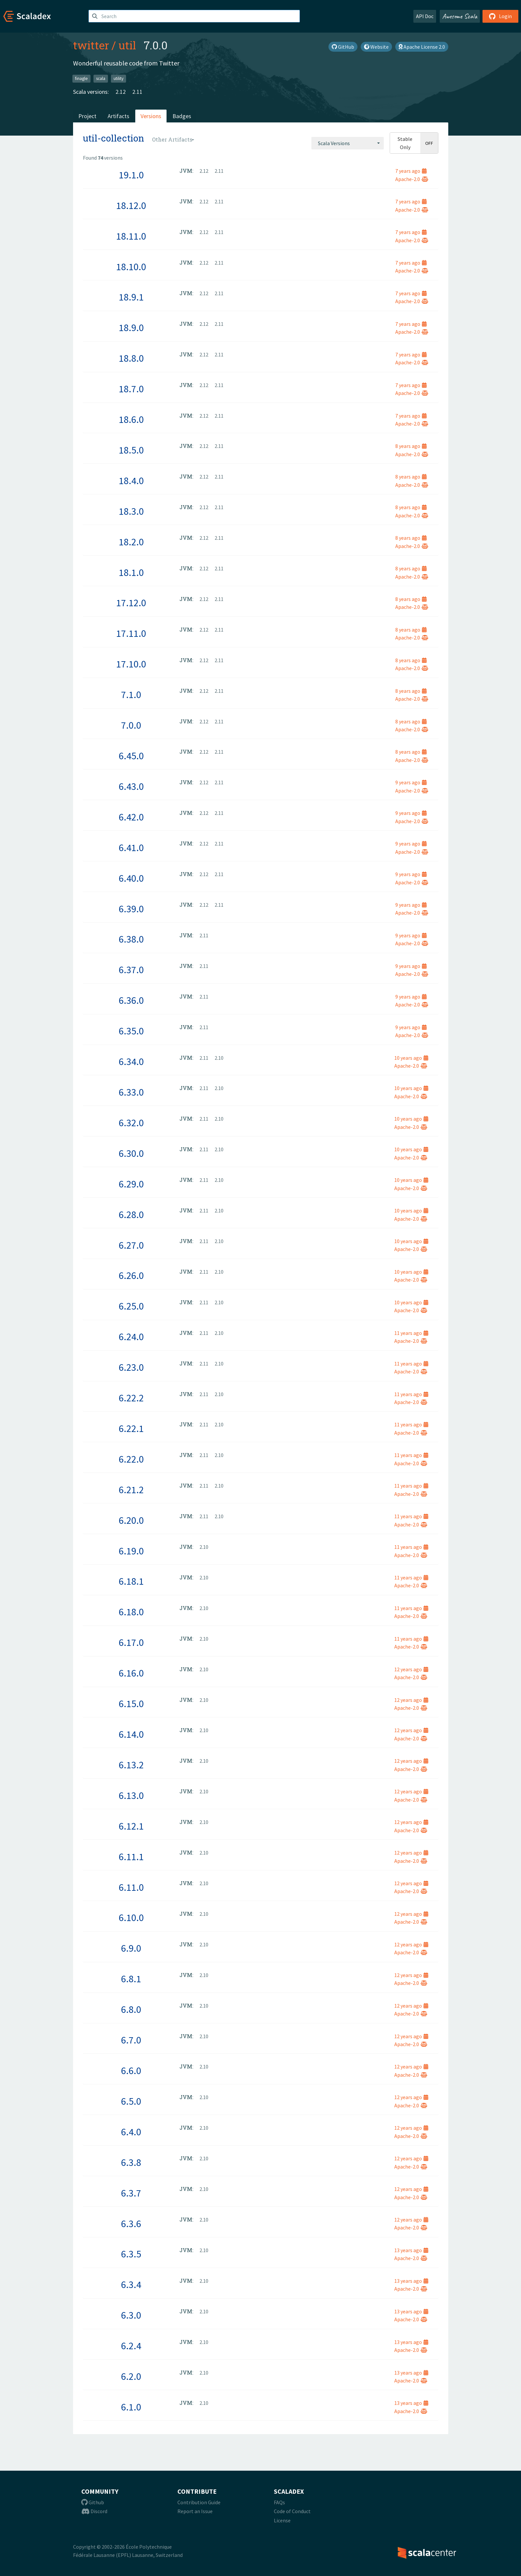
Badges (181, 116)
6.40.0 (131, 878)
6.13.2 (131, 1764)
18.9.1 (131, 297)
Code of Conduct (292, 2511)
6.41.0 (131, 847)
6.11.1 (131, 1856)
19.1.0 (131, 175)
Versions (151, 116)
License (282, 2520)
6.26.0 (131, 1275)
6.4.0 (131, 2131)
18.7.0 (131, 388)
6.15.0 (131, 1703)
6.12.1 (131, 1826)
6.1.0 (131, 2407)
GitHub (343, 46)
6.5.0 (131, 2101)
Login (500, 16)
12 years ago (411, 1669)
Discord (94, 2511)
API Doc (424, 16)
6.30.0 (131, 1153)
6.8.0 (131, 2009)
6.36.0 (131, 1000)
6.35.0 (131, 1031)
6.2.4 (131, 2345)
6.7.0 (131, 2040)
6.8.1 (131, 1978)
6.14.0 (131, 1734)
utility (118, 78)
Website (376, 46)
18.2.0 (131, 541)
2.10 (219, 1057)
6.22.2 (131, 1398)
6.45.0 (131, 755)
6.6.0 (131, 2070)
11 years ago (411, 1333)
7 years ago (411, 171)
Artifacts (118, 116)
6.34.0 (131, 1061)
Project (87, 116)
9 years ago (411, 782)
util (127, 45)
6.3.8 (131, 2162)
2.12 (121, 91)
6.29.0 (131, 1184)
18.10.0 (131, 266)
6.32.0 (131, 1122)
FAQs (279, 2502)
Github (92, 2502)
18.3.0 (131, 511)
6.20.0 (131, 1520)
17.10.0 (131, 664)
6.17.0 (131, 1642)
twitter (91, 45)
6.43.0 (131, 786)
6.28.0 (131, 1214)
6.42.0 (131, 817)
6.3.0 (131, 2315)
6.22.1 (131, 1428)
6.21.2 (131, 1489)
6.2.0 (131, 2376)
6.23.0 (131, 1367)
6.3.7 (131, 2193)
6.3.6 (131, 2223)
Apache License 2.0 (422, 46)
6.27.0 (131, 1245)
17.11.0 (131, 633)
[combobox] (347, 143)
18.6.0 (131, 419)
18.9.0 (131, 327)
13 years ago (411, 2250)
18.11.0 (131, 236)
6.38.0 (131, 939)
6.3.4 (131, 2284)
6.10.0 (131, 1917)
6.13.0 (131, 1795)
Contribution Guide (199, 2502)
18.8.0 (131, 358)
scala (100, 78)
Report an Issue (195, 2511)
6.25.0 (131, 1306)
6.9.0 (131, 1948)
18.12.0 (131, 205)
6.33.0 (131, 1092)
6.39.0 (131, 908)
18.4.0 (131, 480)
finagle (81, 78)
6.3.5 (131, 2254)
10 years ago (411, 1057)
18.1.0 (131, 572)
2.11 (137, 91)
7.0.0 (131, 725)
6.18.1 (131, 1581)
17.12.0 (131, 602)
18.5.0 (131, 450)
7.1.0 (131, 694)
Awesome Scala (459, 16)
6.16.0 (131, 1673)
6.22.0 (131, 1459)
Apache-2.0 (411, 179)
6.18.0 (131, 1611)
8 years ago (411, 446)
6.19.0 (131, 1551)
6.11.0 (131, 1887)
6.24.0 (131, 1336)
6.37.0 (131, 969)
